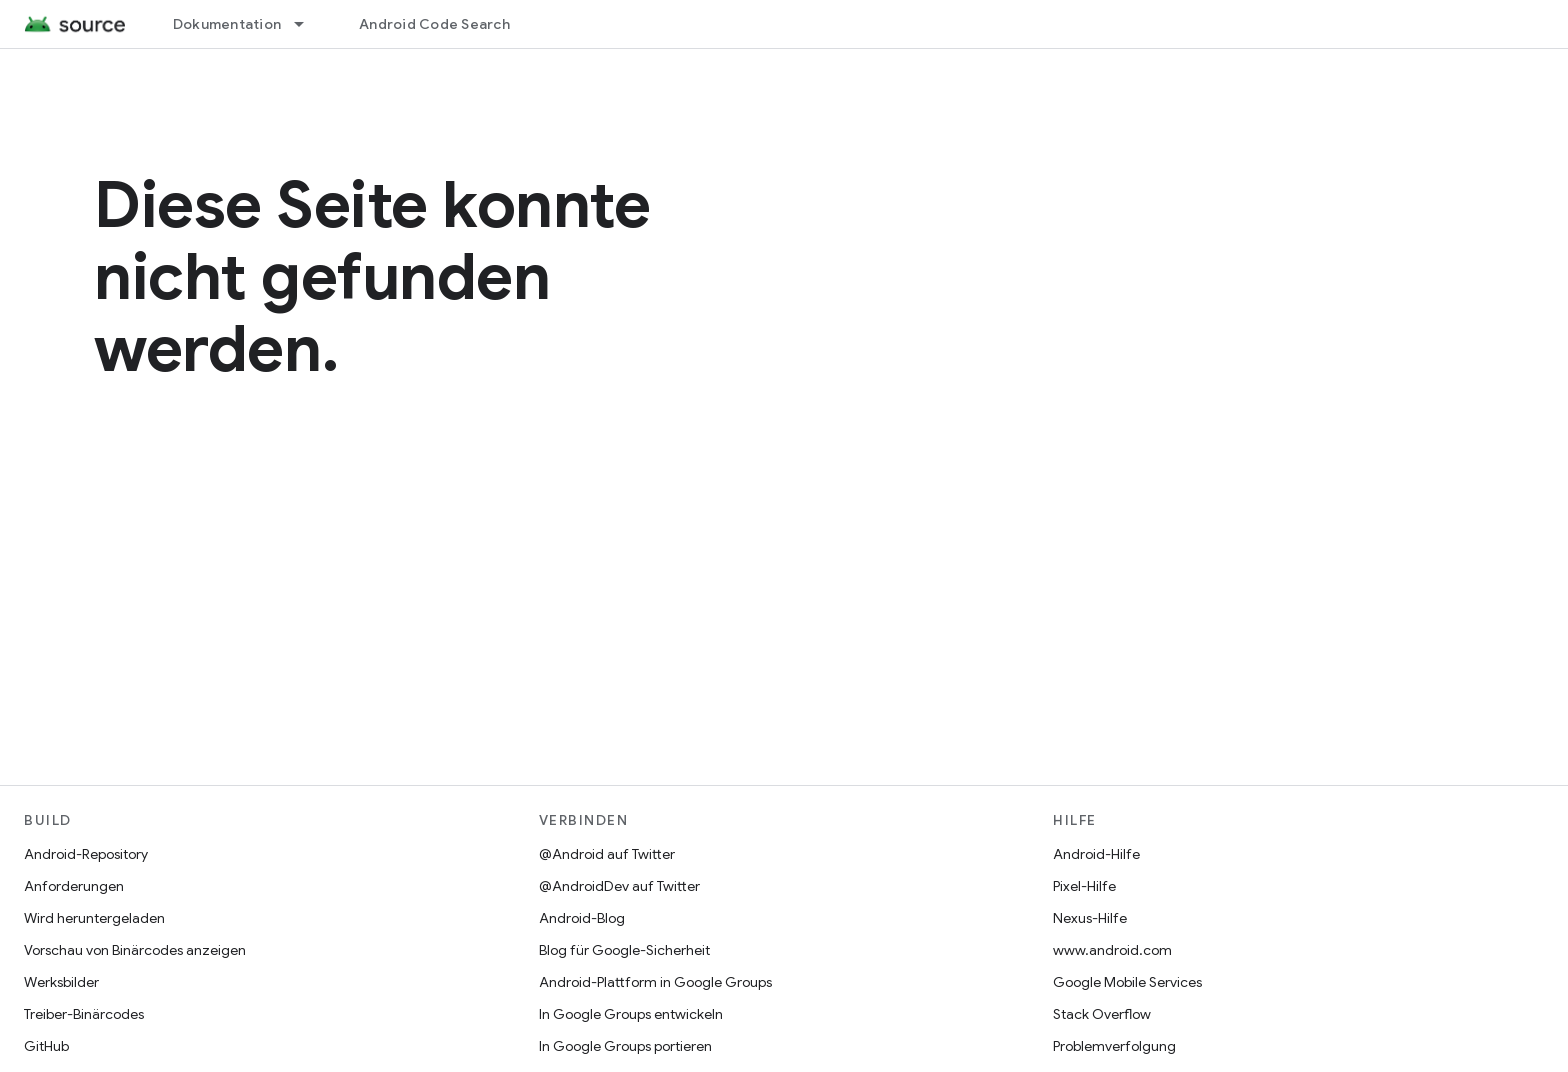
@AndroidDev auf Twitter (619, 886)
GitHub (46, 1046)
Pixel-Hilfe (1084, 886)
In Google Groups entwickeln (631, 1014)
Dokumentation (227, 24)
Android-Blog (582, 918)
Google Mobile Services (1127, 982)
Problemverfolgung (1114, 1046)
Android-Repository (86, 854)
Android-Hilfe (1096, 854)
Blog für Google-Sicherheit (624, 950)
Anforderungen (74, 886)
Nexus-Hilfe (1090, 918)
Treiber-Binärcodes (84, 1014)
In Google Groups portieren (625, 1046)
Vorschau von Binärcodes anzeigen (135, 950)
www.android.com (1112, 950)
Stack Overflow (1102, 1014)
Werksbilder (61, 982)
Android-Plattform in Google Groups (655, 982)
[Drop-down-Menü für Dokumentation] (308, 24)
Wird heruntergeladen (94, 918)
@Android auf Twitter (607, 854)
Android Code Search (434, 24)
